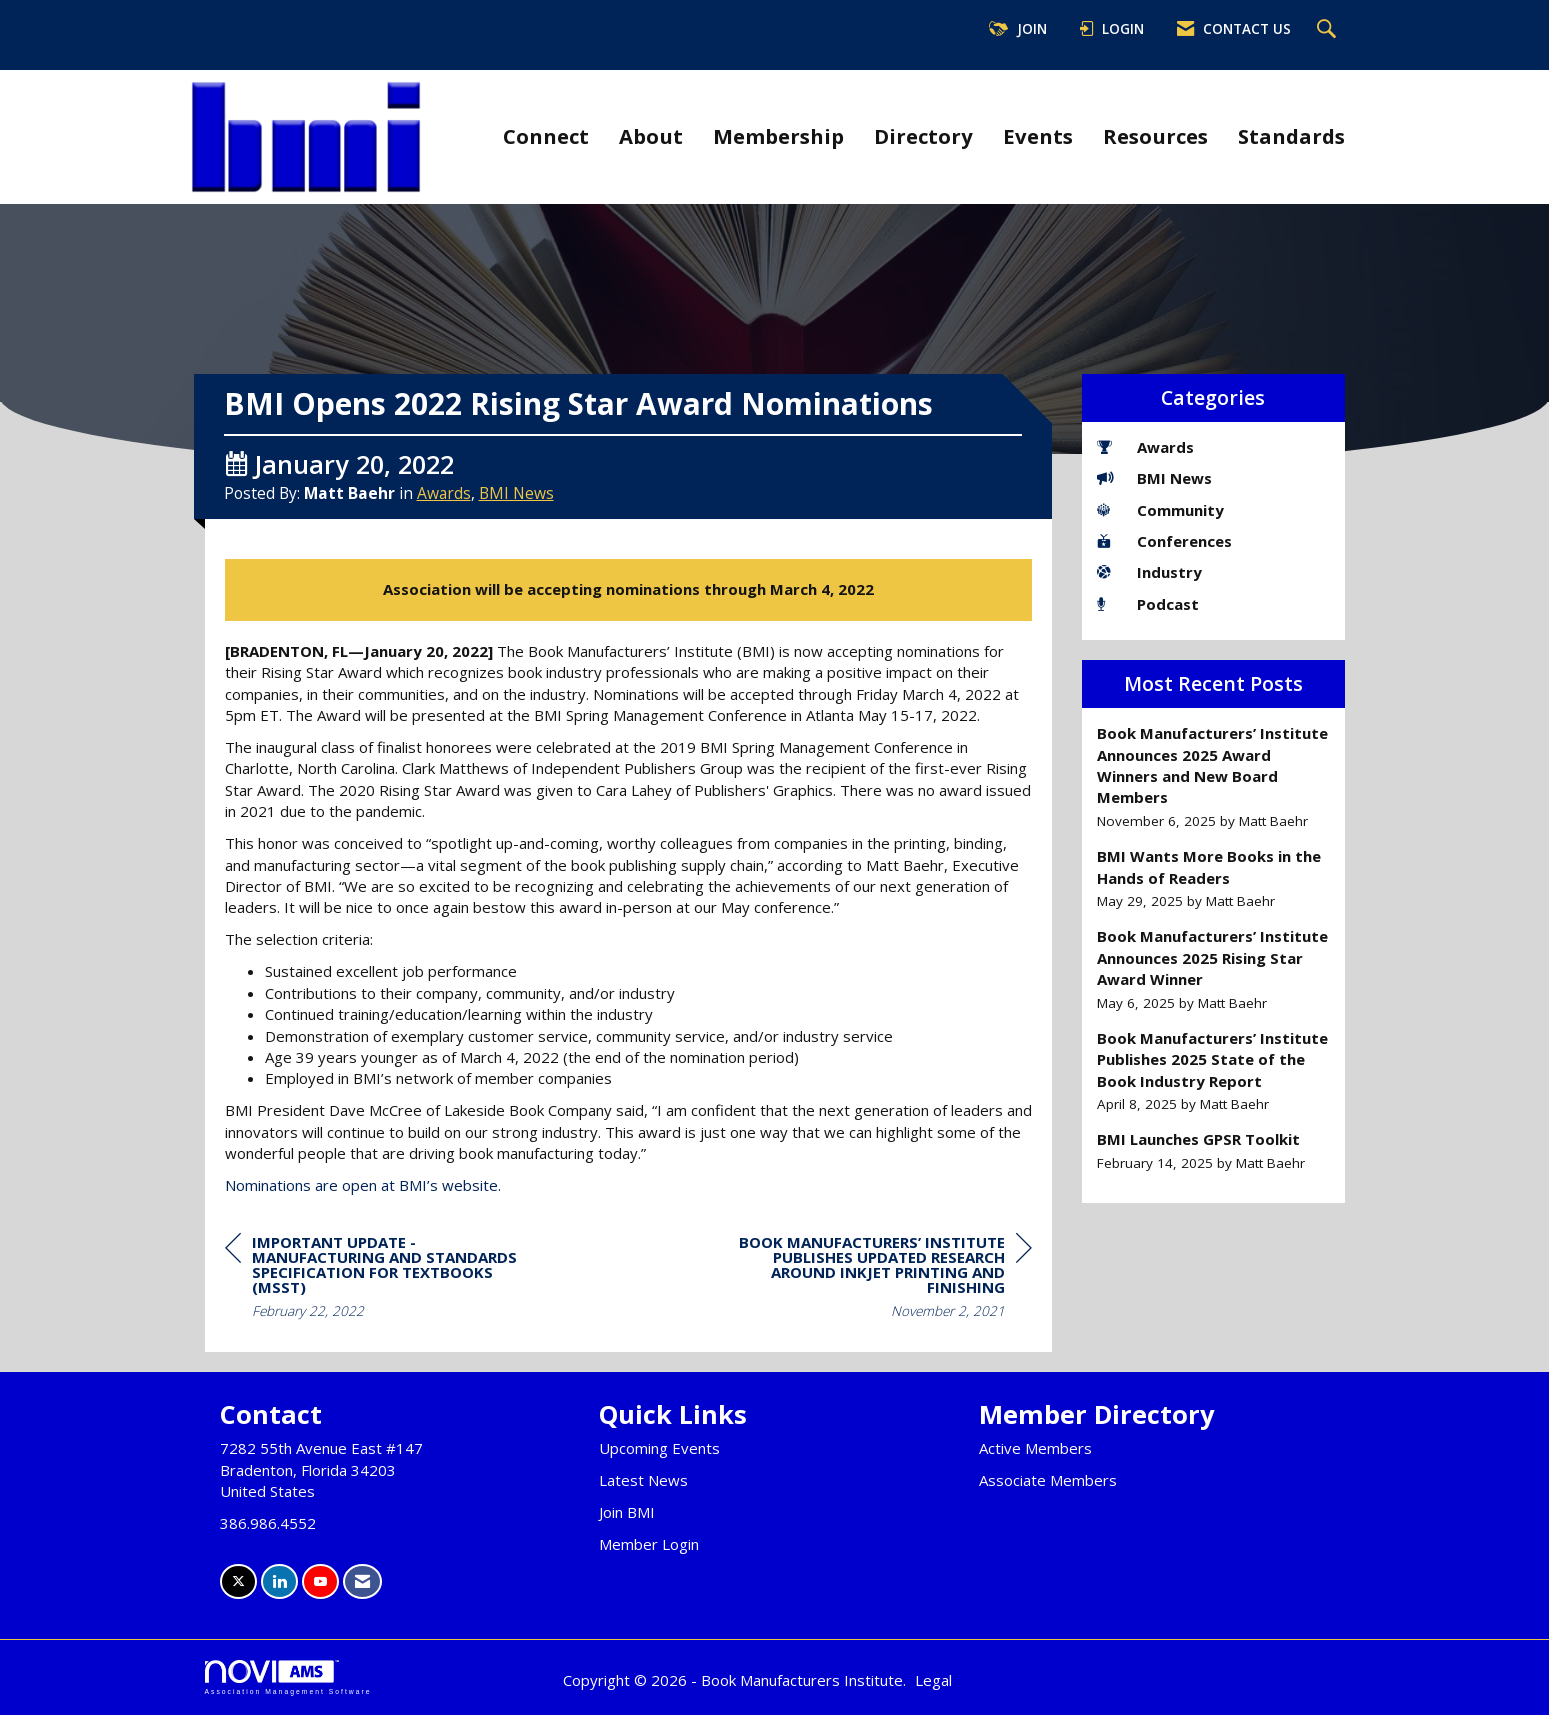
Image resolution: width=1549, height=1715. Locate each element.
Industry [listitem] (1149, 572)
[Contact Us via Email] (362, 1581)
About (651, 136)
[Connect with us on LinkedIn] (279, 1581)
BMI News (516, 493)
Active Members (1035, 1448)
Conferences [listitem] (1164, 541)
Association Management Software (288, 1678)
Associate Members (1048, 1480)
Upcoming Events (659, 1448)
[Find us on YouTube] (320, 1581)
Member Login (649, 1544)
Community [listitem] (1160, 510)
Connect (546, 136)
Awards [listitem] (1145, 447)
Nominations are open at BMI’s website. (363, 1185)
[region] (882, 1279)
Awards (444, 493)
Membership (778, 136)
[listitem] (1213, 777)
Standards (1291, 136)
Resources (1155, 136)
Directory (923, 136)
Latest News (643, 1480)
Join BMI (627, 1512)
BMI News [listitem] (1154, 478)
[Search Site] (1329, 30)
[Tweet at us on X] (238, 1581)
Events (1038, 136)
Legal (933, 1680)
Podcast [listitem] (1148, 604)
